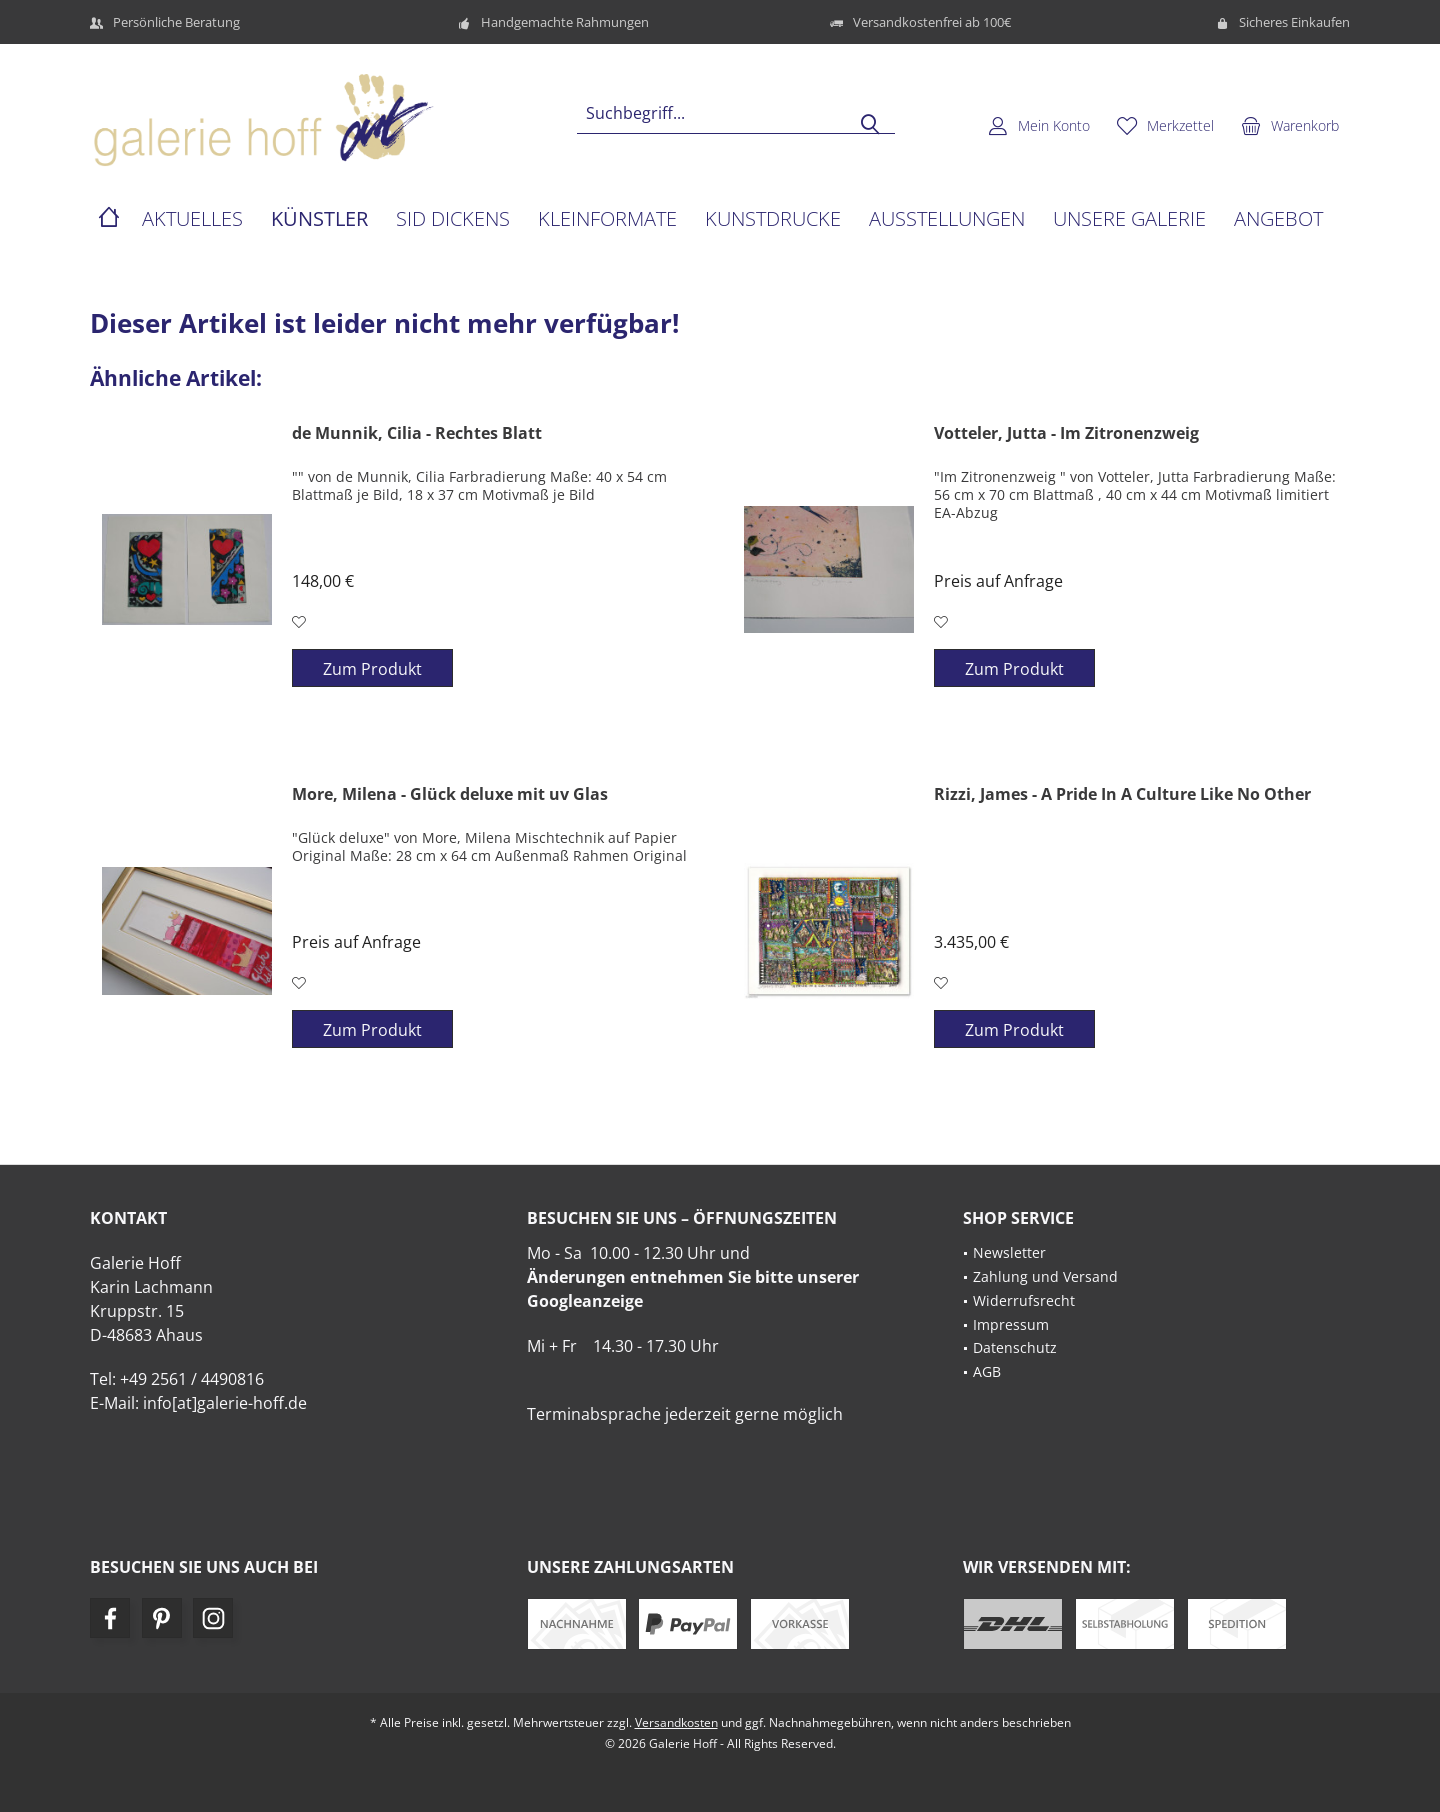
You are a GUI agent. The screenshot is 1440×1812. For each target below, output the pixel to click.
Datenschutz (1015, 1347)
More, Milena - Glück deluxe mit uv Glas (450, 794)
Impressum (1011, 1324)
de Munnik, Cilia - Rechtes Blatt (417, 433)
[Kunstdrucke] (773, 219)
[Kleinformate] (607, 219)
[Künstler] (319, 219)
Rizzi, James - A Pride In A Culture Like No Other (1122, 794)
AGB (987, 1371)
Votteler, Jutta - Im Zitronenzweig (1066, 433)
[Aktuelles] (192, 219)
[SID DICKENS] (453, 219)
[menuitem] (1290, 125)
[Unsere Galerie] (1129, 219)
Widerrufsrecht (1024, 1300)
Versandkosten (676, 1722)
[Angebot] (1278, 219)
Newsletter (1009, 1252)
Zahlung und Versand (1045, 1276)
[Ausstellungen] (947, 219)
